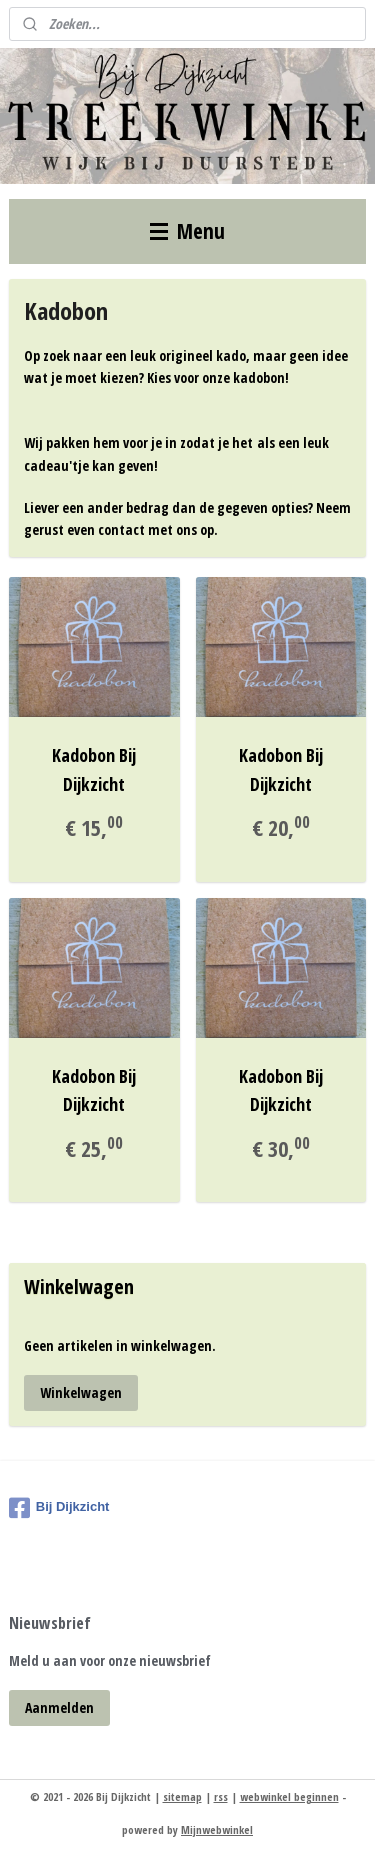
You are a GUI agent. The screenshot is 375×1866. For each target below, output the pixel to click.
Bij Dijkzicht (59, 1508)
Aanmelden (59, 1707)
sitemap (182, 1796)
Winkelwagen (81, 1392)
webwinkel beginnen (289, 1796)
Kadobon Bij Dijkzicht (94, 769)
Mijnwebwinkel (217, 1829)
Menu (187, 231)
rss (221, 1796)
